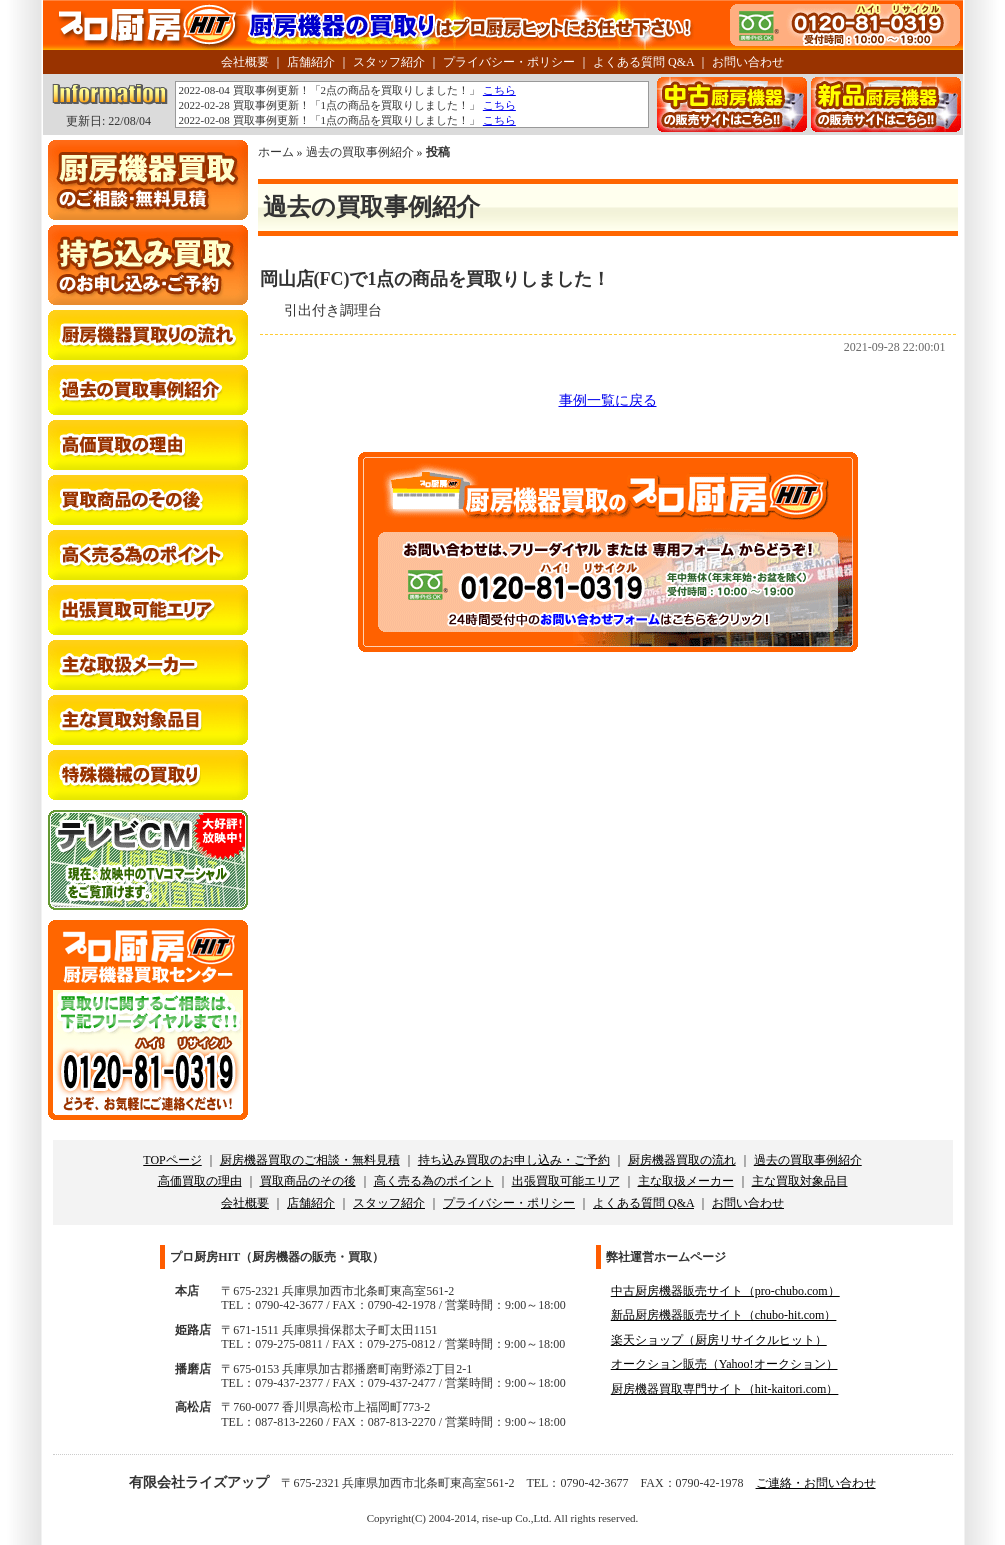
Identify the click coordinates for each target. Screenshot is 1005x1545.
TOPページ (172, 1160)
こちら (499, 90)
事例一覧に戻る (608, 400)
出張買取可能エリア (566, 1181)
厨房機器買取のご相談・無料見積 (310, 1160)
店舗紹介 (311, 62)
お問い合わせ (748, 62)
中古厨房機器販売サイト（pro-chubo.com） (725, 1291)
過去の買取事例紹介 (360, 152)
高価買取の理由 (200, 1181)
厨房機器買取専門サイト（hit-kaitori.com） (725, 1389)
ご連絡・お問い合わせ (816, 1483)
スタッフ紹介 (389, 62)
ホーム (276, 152)
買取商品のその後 (308, 1181)
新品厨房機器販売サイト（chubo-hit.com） (724, 1315)
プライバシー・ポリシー (509, 62)
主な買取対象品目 (800, 1181)
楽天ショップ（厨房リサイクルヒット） (719, 1340)
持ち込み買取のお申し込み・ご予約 (514, 1160)
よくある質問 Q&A (643, 62)
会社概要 (245, 62)
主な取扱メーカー (686, 1181)
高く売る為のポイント (434, 1181)
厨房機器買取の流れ (682, 1160)
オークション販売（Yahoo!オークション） (724, 1364)
